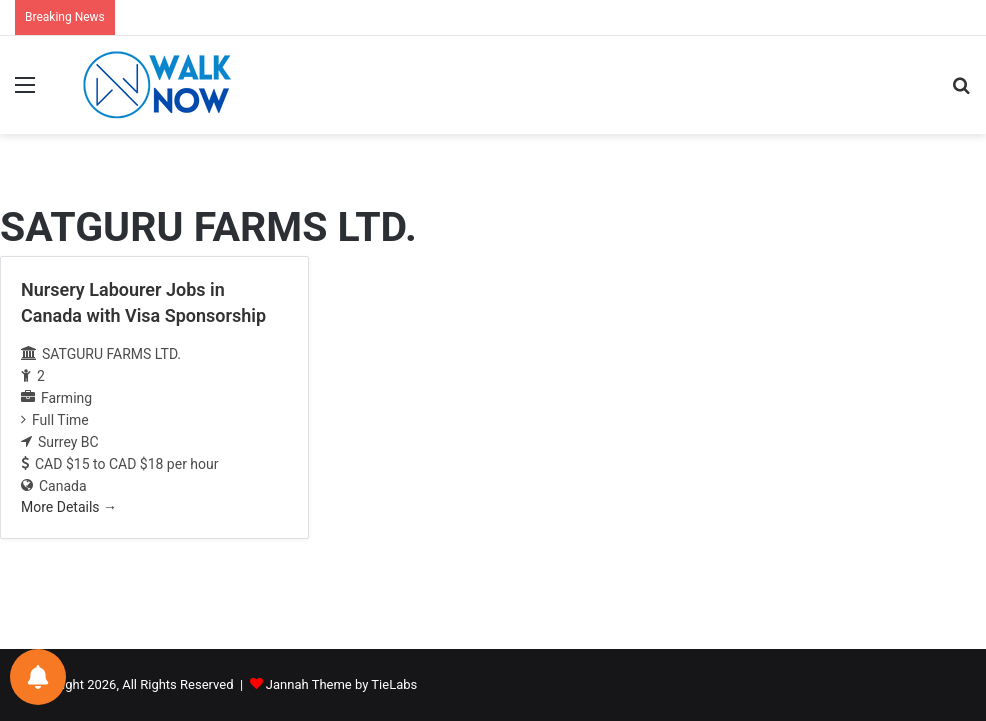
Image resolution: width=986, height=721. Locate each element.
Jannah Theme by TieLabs (341, 684)
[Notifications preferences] (38, 677)
